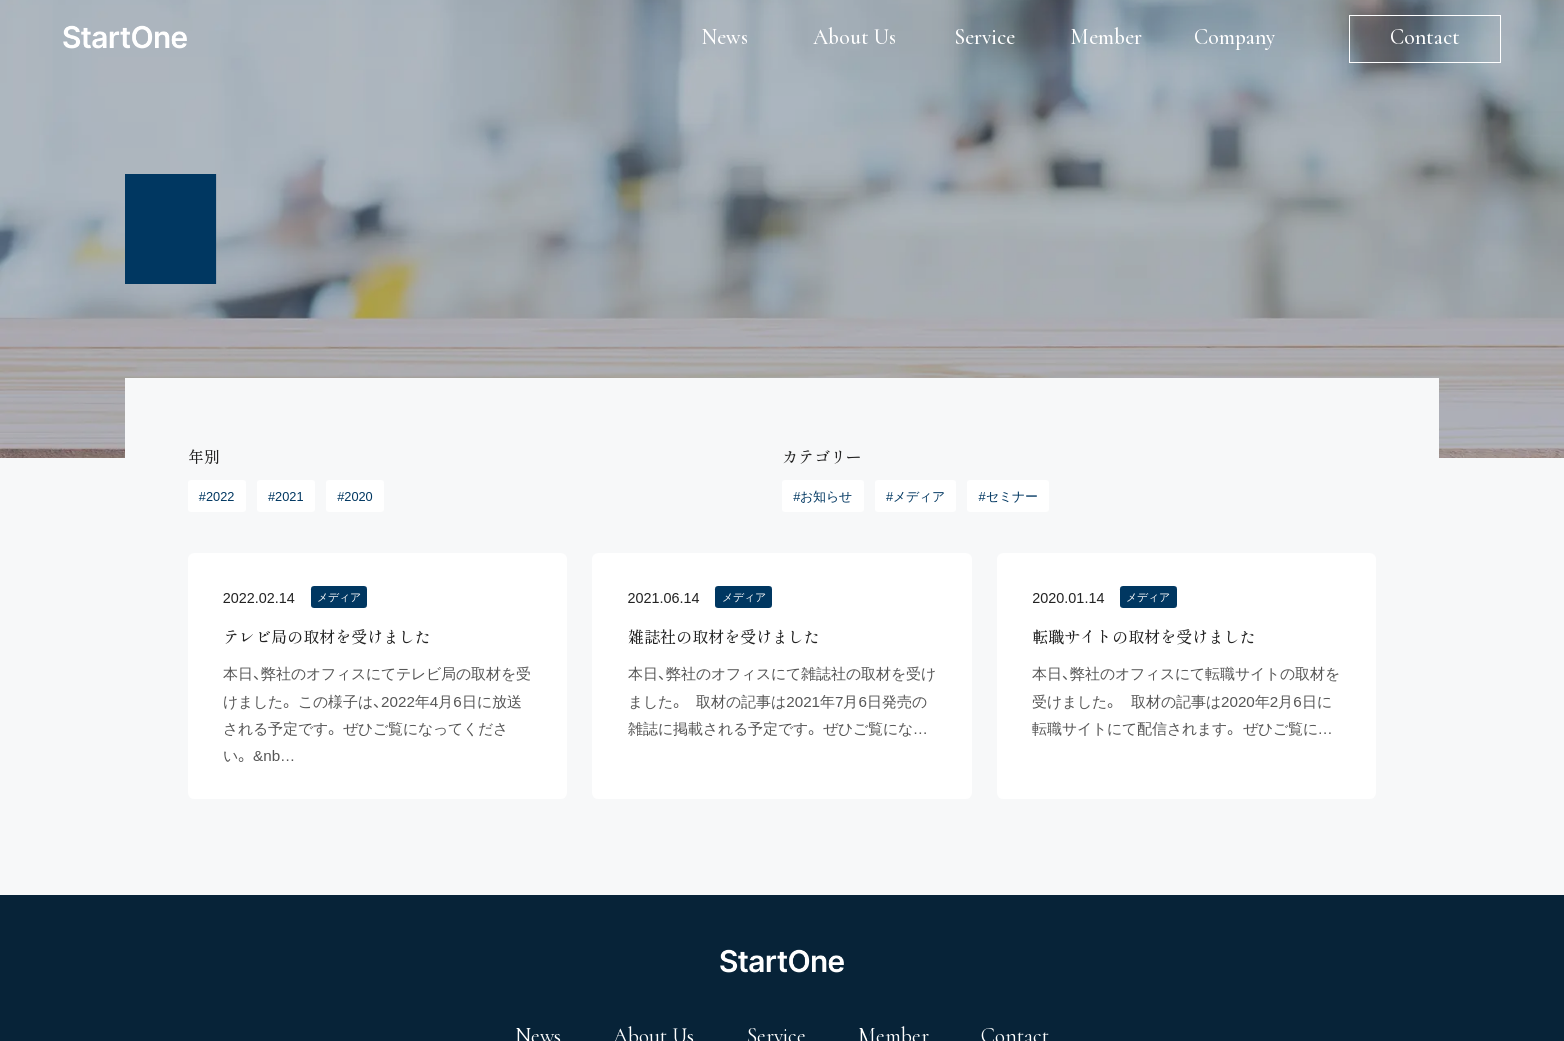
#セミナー (1008, 496)
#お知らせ (822, 496)
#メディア (915, 496)
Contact (1425, 37)
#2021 (286, 496)
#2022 (217, 496)
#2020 (355, 496)
